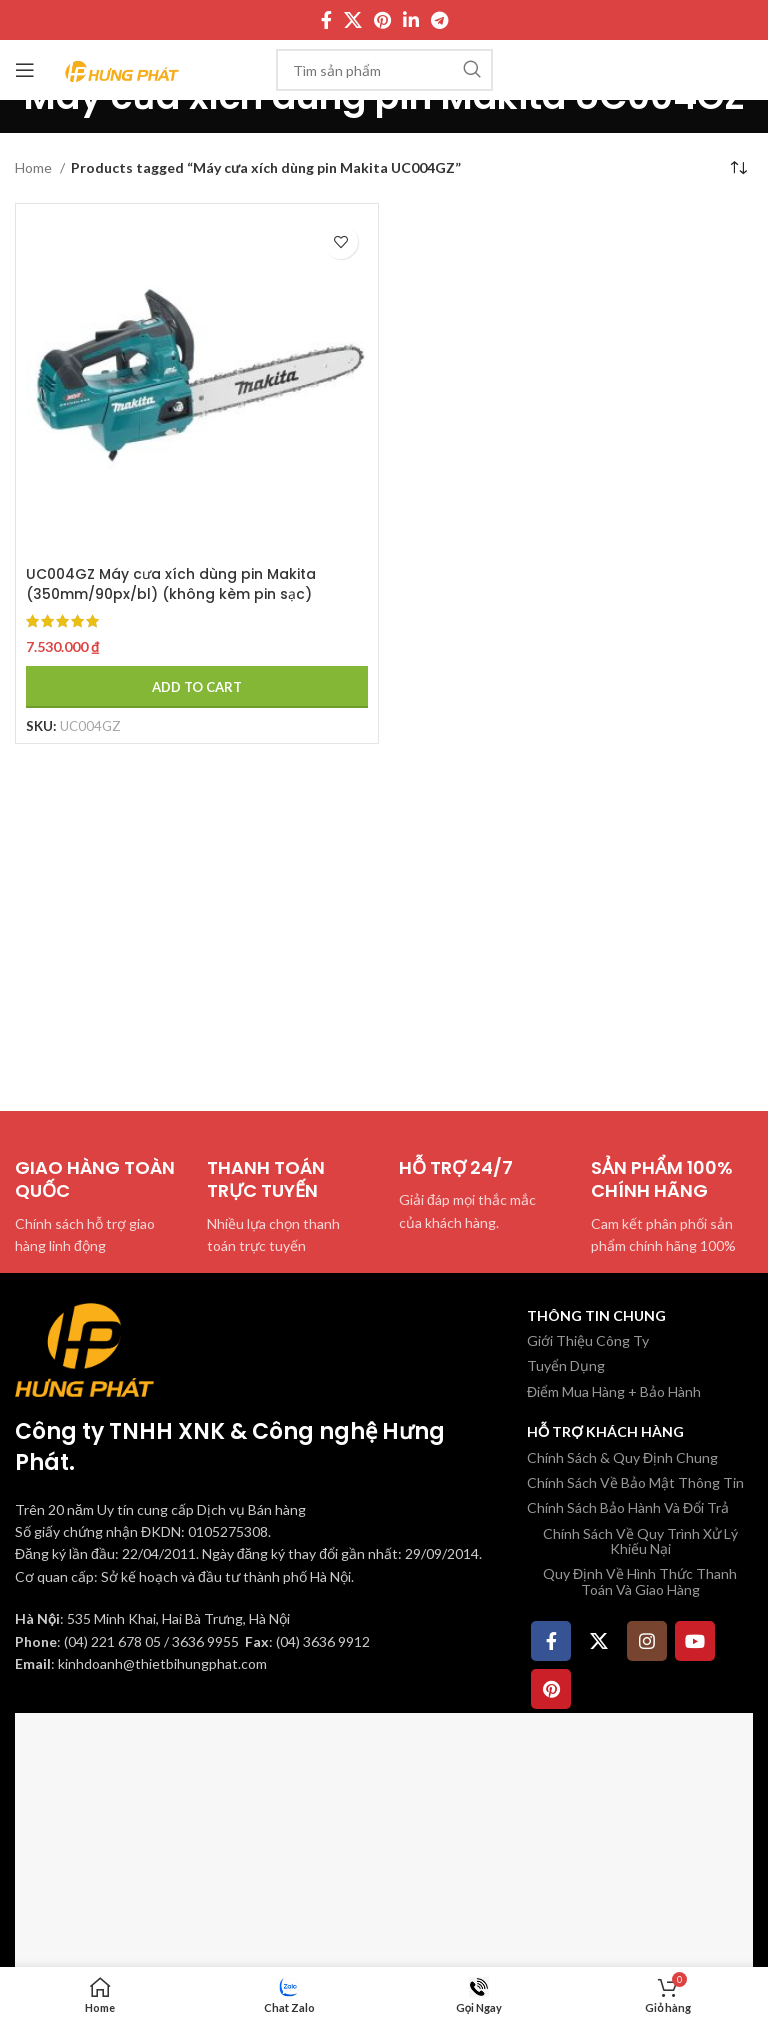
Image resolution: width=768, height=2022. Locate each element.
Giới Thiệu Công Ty (588, 1340)
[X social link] (353, 20)
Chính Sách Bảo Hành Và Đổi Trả (628, 1507)
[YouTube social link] (695, 1641)
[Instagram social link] (647, 1641)
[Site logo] (122, 68)
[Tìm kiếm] (384, 70)
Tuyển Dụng (566, 1365)
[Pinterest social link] (382, 20)
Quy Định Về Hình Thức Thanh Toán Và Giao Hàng (640, 1581)
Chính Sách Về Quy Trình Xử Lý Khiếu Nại (640, 1541)
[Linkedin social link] (411, 20)
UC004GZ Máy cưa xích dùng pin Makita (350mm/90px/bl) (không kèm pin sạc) (171, 584)
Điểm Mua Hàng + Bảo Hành (614, 1391)
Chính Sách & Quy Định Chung (622, 1457)
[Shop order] (738, 168)
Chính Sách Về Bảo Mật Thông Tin (635, 1482)
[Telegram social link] (439, 20)
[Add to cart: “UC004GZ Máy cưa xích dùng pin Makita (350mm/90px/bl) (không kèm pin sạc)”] (197, 687)
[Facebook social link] (326, 20)
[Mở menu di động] (25, 70)
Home (35, 167)
